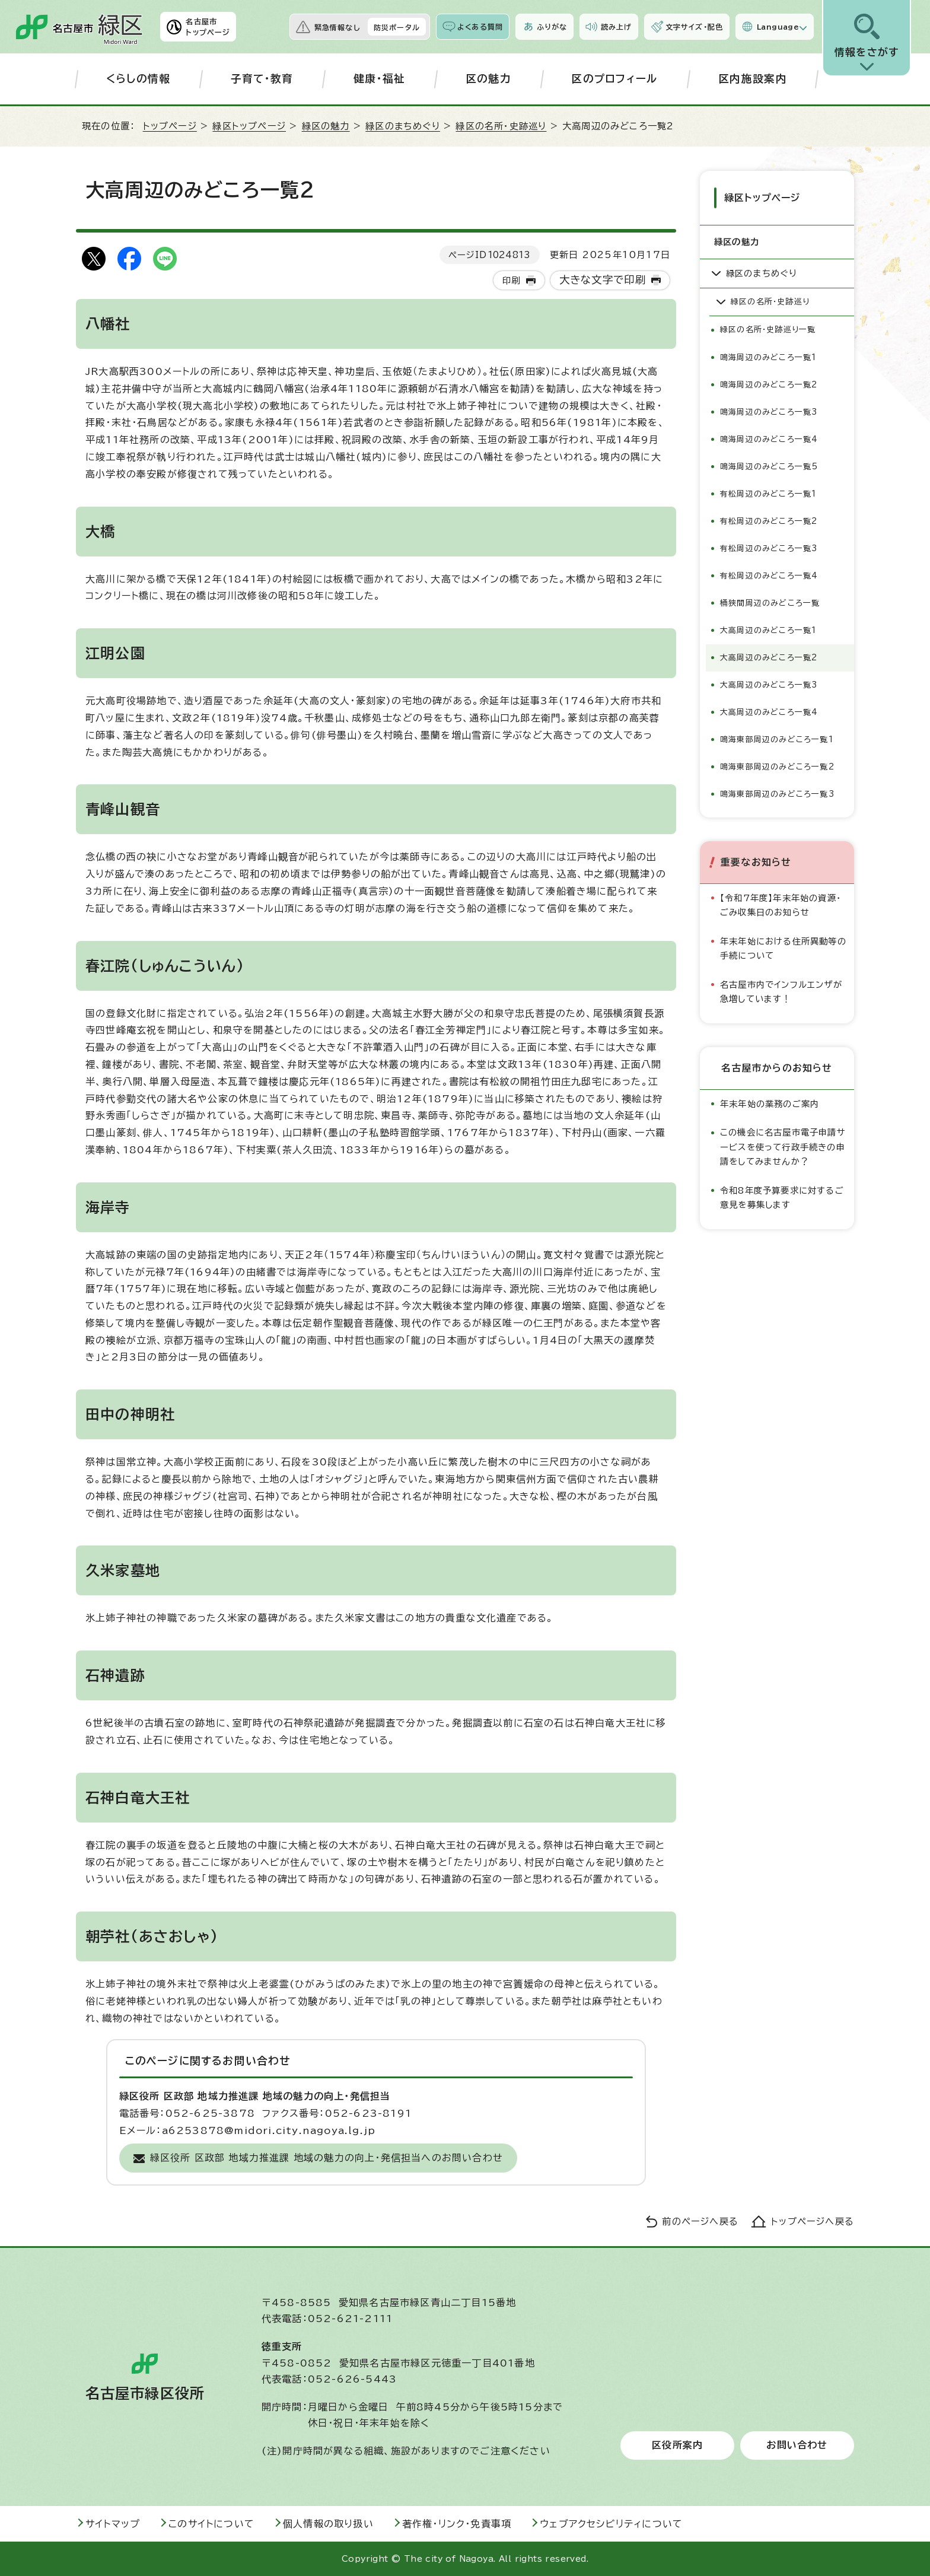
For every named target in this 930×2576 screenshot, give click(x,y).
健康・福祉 (379, 79)
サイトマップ (112, 2524)
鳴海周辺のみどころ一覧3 (768, 410)
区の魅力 (488, 79)
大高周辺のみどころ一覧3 (768, 682)
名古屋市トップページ (208, 27)
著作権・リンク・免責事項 (456, 2524)
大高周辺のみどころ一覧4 (769, 710)
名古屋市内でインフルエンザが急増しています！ (781, 989)
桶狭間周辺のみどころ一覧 (770, 601)
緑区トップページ (249, 126)
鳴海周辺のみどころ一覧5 (769, 464)
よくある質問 (480, 26)
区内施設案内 (752, 79)
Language (778, 26)
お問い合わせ (796, 2445)
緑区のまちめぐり (402, 126)
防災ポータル (397, 27)
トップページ (170, 126)
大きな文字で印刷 (602, 280)
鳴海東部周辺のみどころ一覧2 (777, 764)
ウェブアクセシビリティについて (611, 2524)
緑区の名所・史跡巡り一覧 (768, 328)
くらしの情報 (138, 79)
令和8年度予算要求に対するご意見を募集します (782, 1195)
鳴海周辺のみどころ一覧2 (768, 382)
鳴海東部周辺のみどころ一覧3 (777, 792)
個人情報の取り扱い (328, 2524)
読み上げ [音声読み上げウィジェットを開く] (616, 26)
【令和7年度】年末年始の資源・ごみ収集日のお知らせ (780, 902)
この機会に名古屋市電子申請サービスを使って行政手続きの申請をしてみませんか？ (783, 1145)
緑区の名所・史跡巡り (501, 126)
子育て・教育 (262, 79)
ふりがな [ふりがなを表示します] (552, 26)
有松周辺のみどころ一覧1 (768, 491)
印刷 (511, 280)
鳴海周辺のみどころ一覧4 (769, 437)
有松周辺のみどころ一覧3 (768, 546)
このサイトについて (211, 2524)
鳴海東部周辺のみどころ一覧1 (777, 737)
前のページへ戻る (700, 2221)
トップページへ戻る (812, 2221)
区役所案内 (677, 2445)
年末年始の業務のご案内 (769, 1101)
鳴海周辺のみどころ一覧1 (768, 355)
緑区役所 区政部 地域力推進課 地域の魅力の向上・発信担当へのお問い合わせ (326, 2157)
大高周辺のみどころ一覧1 (768, 628)
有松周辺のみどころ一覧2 (768, 519)
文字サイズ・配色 (694, 26)
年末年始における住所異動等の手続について (783, 946)
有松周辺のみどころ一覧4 (769, 573)
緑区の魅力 (326, 126)
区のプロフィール (614, 79)
